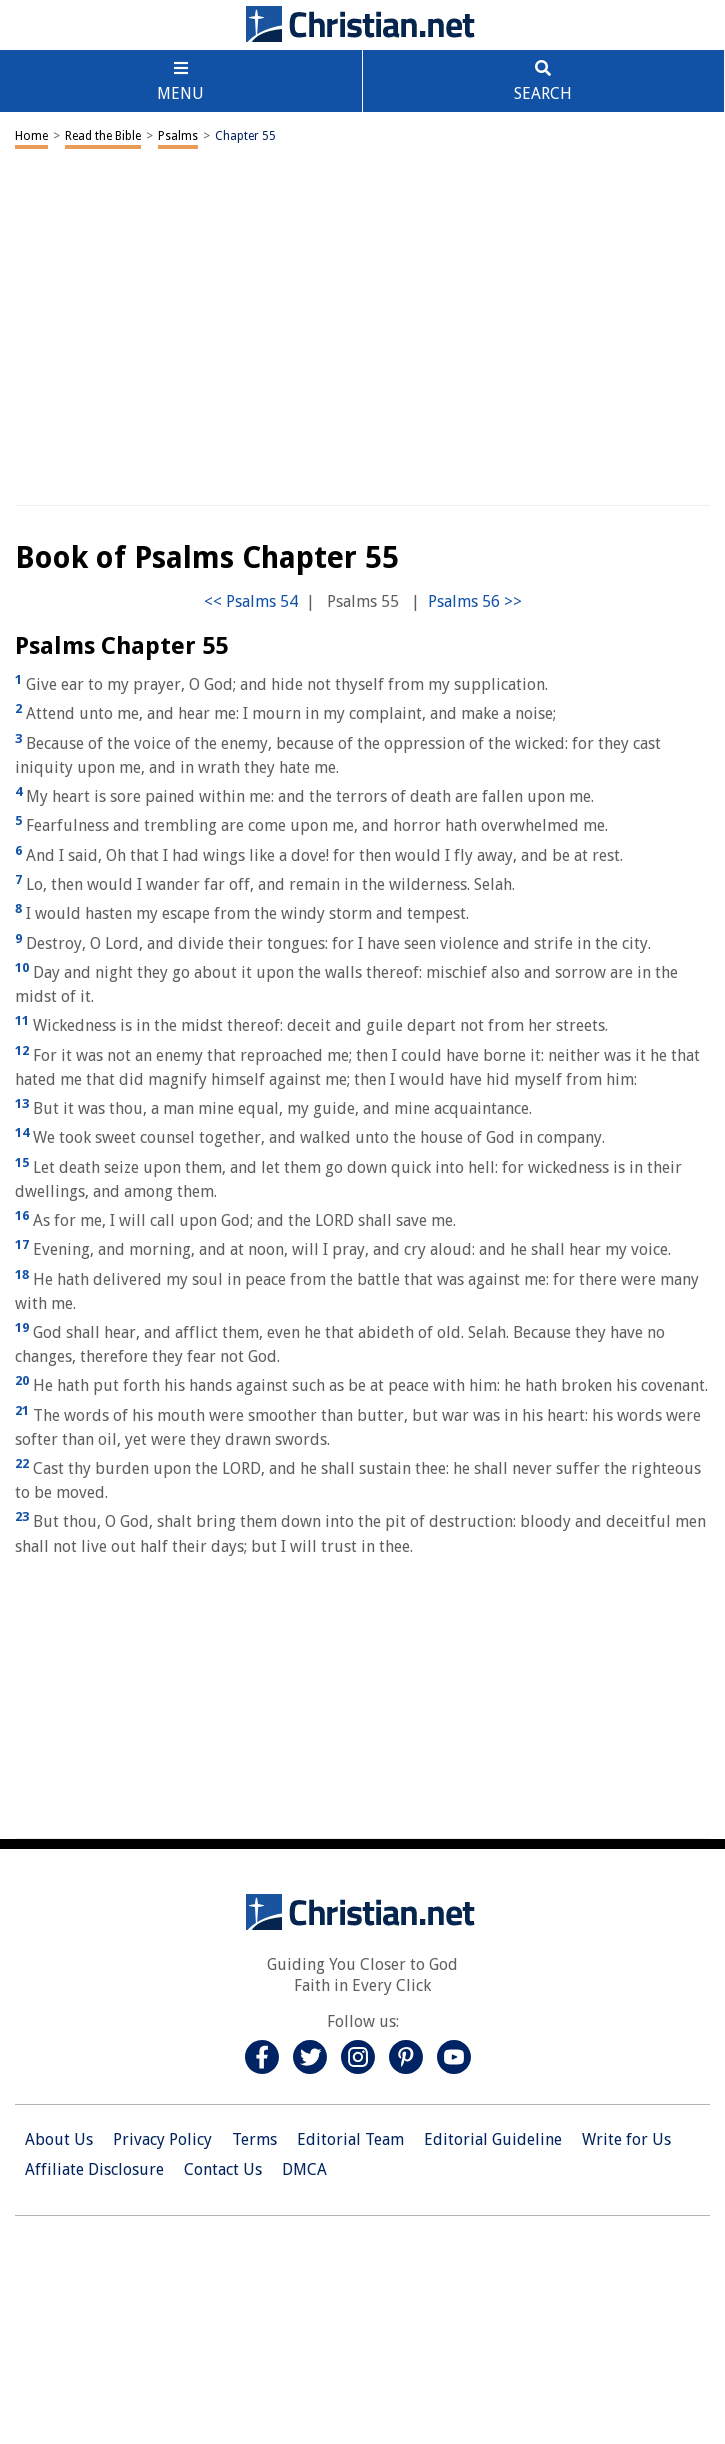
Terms (254, 2139)
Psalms (178, 136)
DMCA (304, 2169)
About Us (59, 2139)
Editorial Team (350, 2139)
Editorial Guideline (493, 2139)
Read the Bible (103, 136)
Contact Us (223, 2169)
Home (31, 136)
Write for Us (626, 2139)
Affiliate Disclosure (94, 2169)
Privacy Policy (162, 2139)
